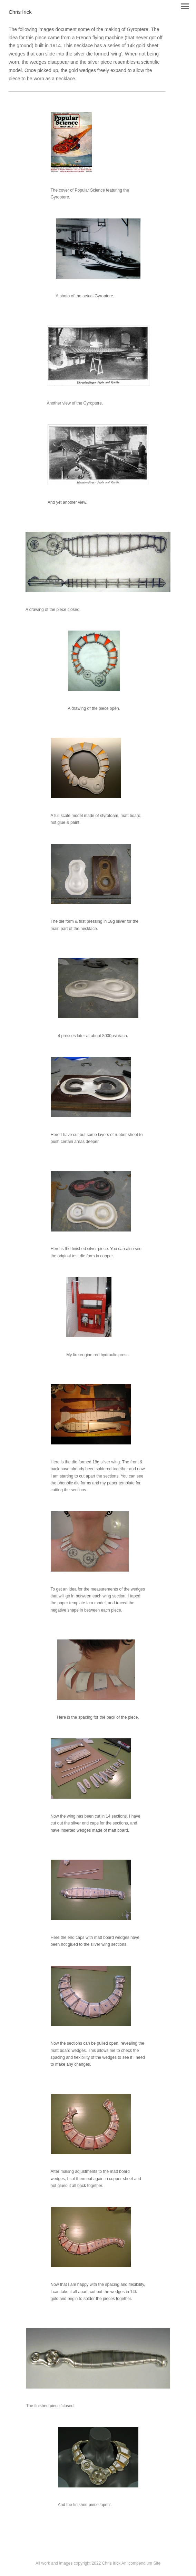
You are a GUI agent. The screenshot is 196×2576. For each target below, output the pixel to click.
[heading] (20, 12)
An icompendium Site (140, 2563)
